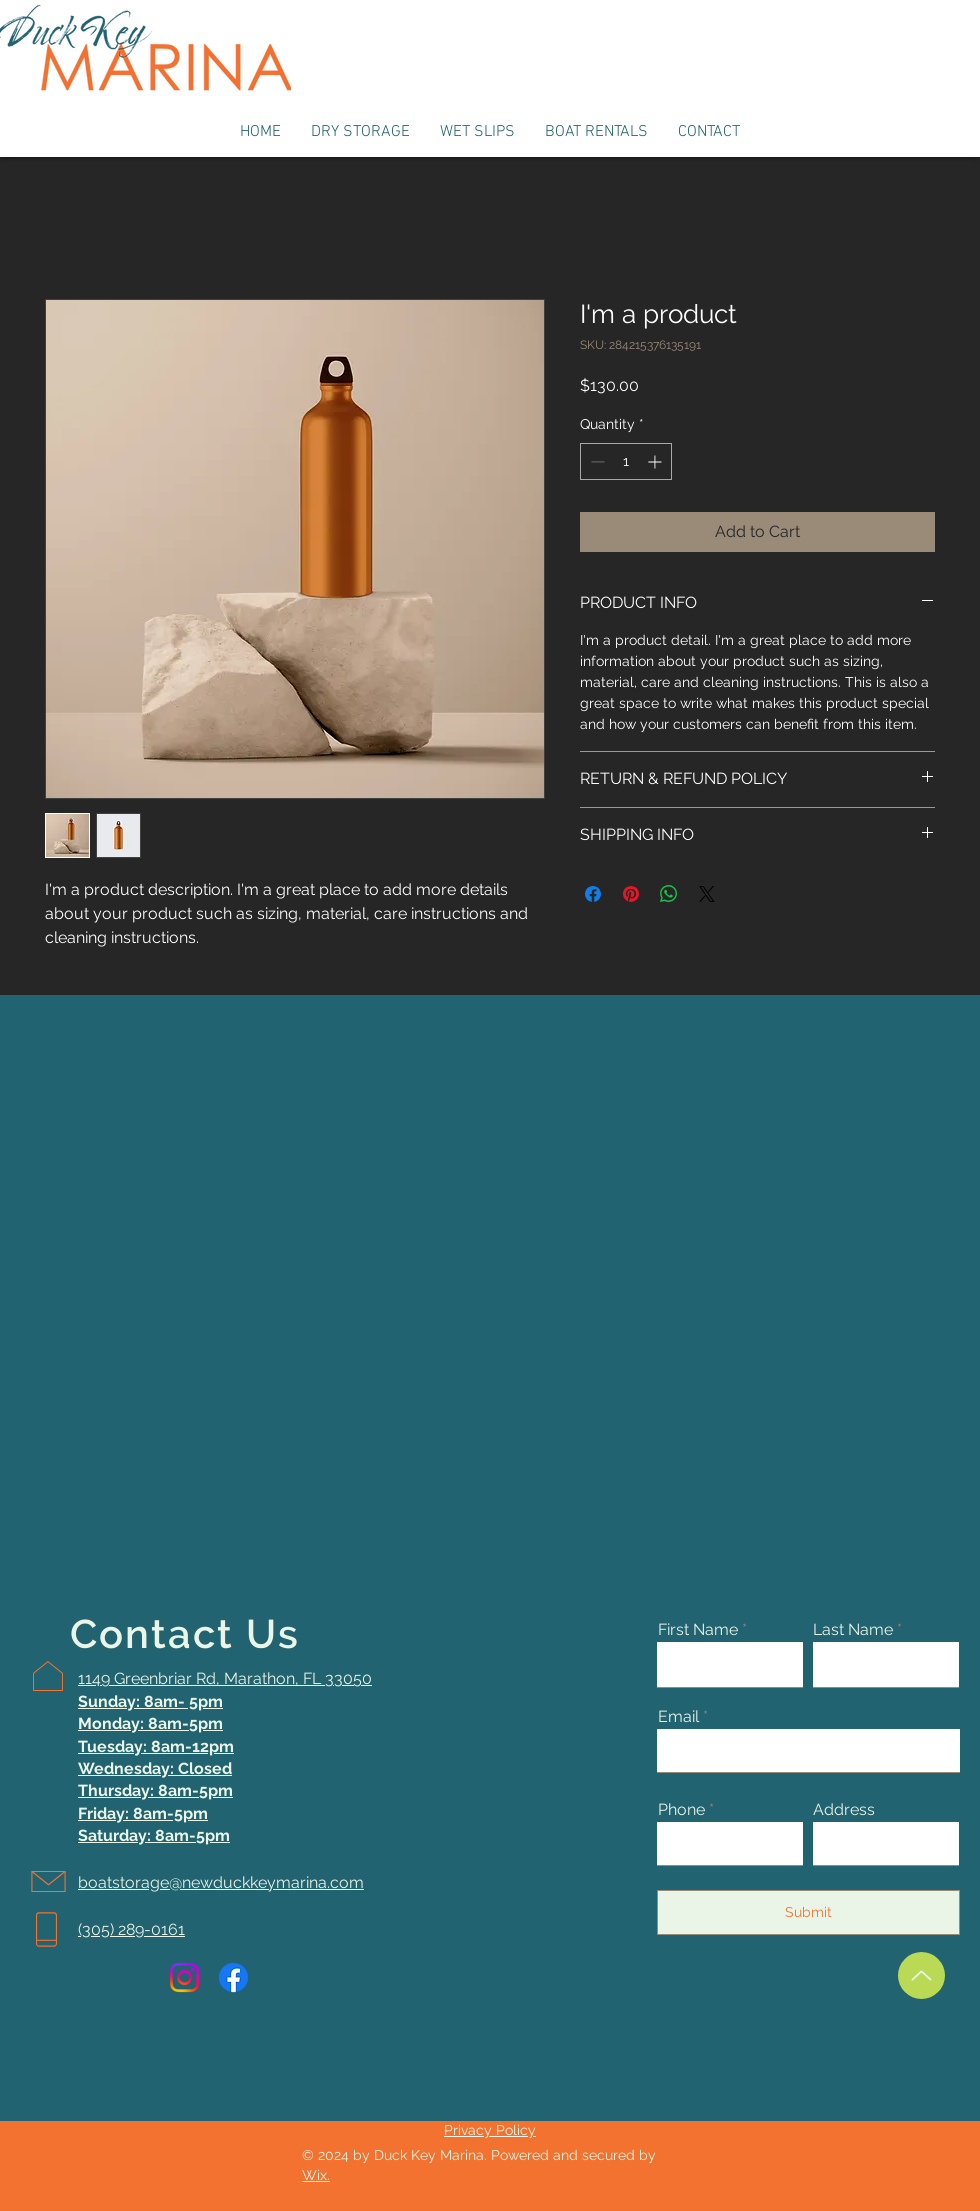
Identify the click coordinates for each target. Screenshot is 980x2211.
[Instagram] (184, 1977)
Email (678, 1717)
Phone (681, 1810)
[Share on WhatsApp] (669, 894)
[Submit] (808, 1912)
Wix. (316, 2175)
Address (844, 1810)
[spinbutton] (626, 461)
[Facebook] (233, 1977)
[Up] (921, 1975)
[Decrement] (595, 461)
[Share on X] (707, 894)
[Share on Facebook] (593, 894)
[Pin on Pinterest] (631, 894)
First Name (698, 1630)
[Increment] (656, 461)
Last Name (853, 1630)
